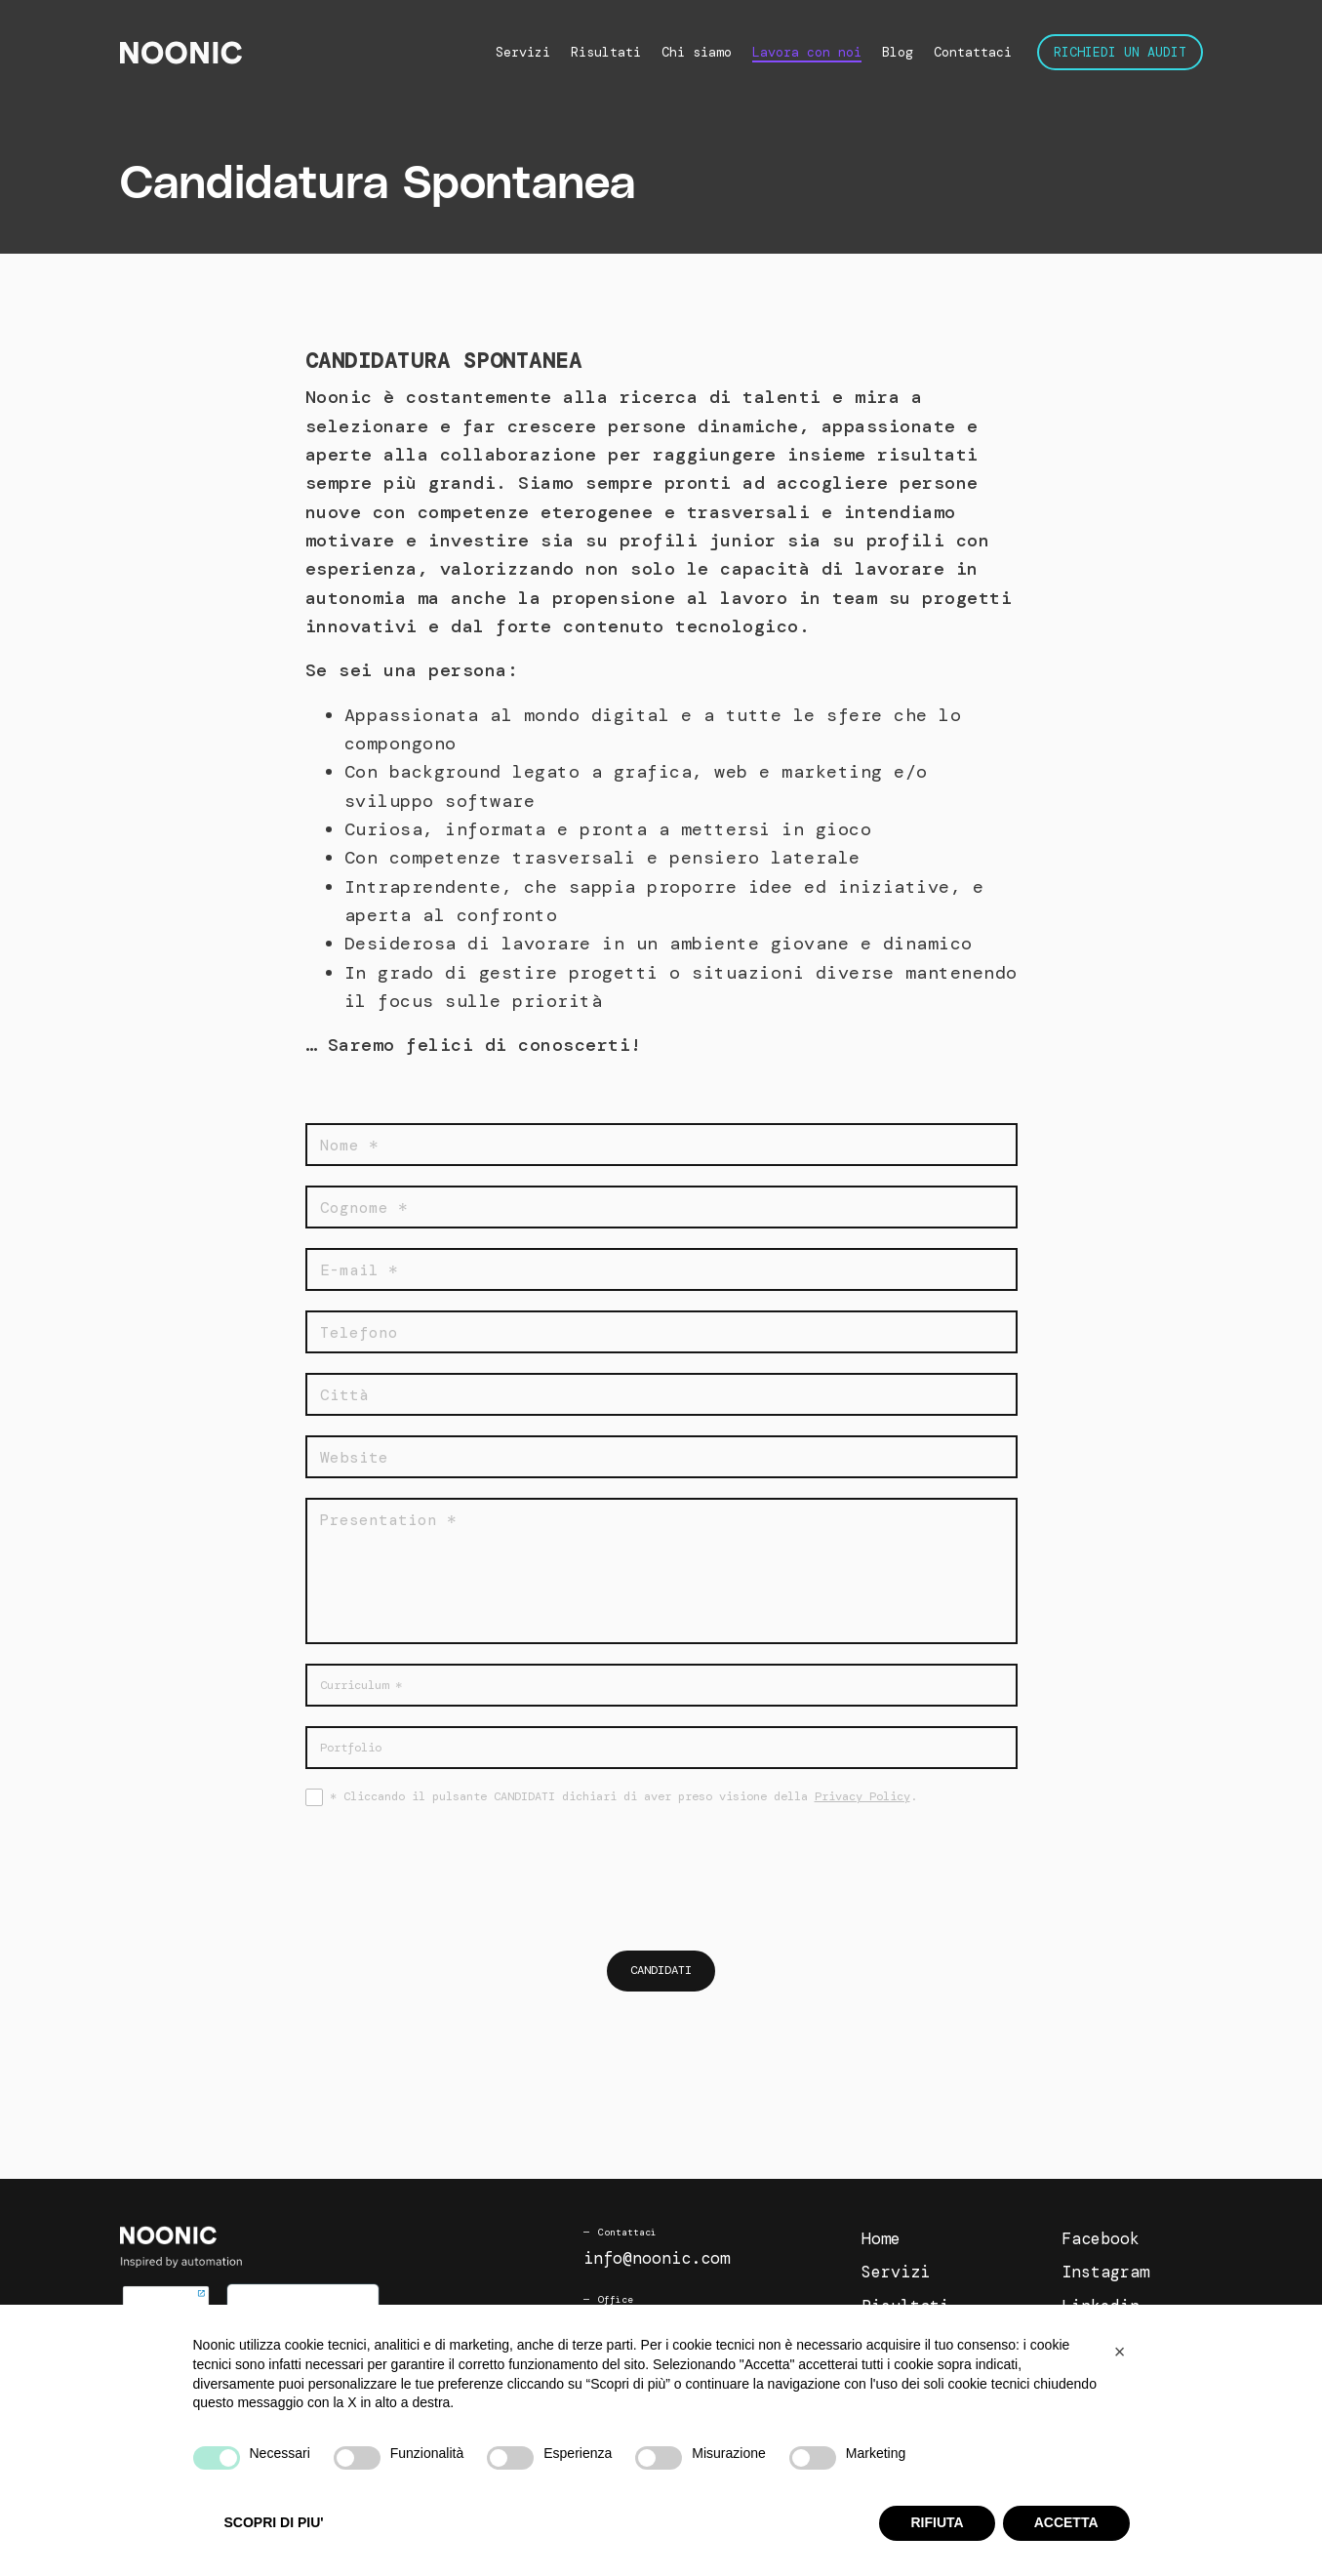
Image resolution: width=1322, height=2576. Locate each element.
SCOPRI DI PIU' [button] (274, 2522)
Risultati (606, 52)
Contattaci (973, 52)
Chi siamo (696, 52)
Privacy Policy (862, 1796)
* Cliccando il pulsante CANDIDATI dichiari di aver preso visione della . (623, 1796)
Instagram (1105, 2273)
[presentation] (661, 1877)
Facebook (1101, 2239)
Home (881, 2239)
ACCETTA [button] (1066, 2522)
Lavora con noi (806, 52)
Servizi (523, 52)
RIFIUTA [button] (936, 2522)
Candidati (661, 1970)
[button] (1120, 2351)
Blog (897, 52)
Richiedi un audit (1120, 52)
